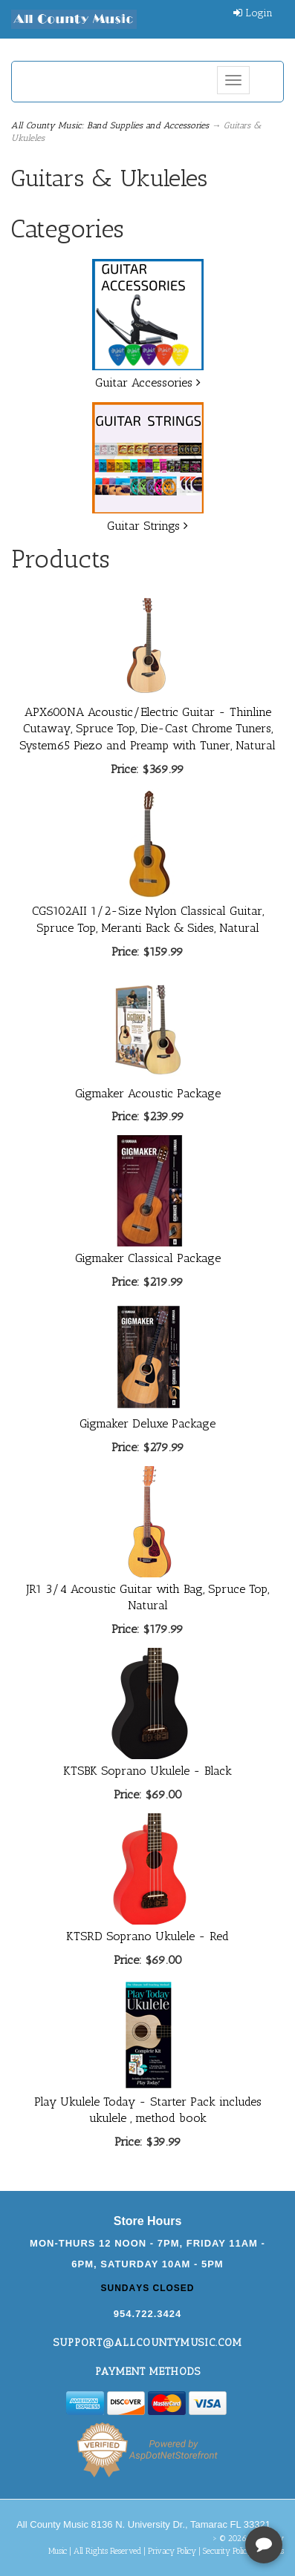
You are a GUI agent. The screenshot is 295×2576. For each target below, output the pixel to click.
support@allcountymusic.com (148, 2342)
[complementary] (187, 2494)
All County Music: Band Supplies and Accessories (110, 125)
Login (253, 13)
